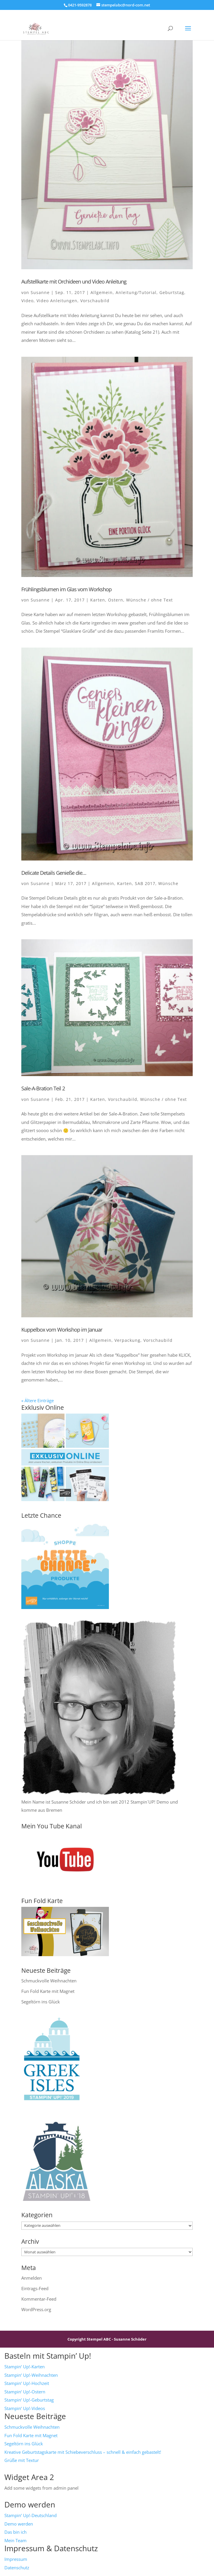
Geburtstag (171, 292)
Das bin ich (15, 2532)
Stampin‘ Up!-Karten (24, 2366)
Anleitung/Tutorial (136, 292)
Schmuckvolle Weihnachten (48, 1981)
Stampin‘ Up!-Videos (24, 2408)
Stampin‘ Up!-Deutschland (30, 2515)
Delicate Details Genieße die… (53, 872)
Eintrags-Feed (34, 2288)
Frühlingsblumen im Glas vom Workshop (66, 589)
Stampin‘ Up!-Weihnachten (31, 2375)
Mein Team (15, 2540)
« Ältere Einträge (37, 1400)
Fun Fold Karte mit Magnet (47, 1991)
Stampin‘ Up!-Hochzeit (26, 2383)
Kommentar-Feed (38, 2299)
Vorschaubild (94, 300)
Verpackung (127, 1340)
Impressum (15, 2559)
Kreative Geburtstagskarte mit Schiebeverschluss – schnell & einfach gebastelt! (82, 2452)
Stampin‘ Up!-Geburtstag (29, 2400)
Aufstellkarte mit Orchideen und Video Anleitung (73, 281)
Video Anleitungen (56, 300)
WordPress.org (36, 2309)
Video (27, 300)
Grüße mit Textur (21, 2460)
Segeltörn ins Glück (40, 2002)
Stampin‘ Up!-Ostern (24, 2392)
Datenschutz (16, 2567)
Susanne (40, 292)
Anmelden (31, 2278)
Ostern (115, 600)
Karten (97, 600)
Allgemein (102, 292)
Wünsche (168, 883)
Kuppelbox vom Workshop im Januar (61, 1329)
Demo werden (18, 2524)
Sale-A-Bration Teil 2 (43, 1088)
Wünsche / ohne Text (149, 600)
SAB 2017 (145, 883)
